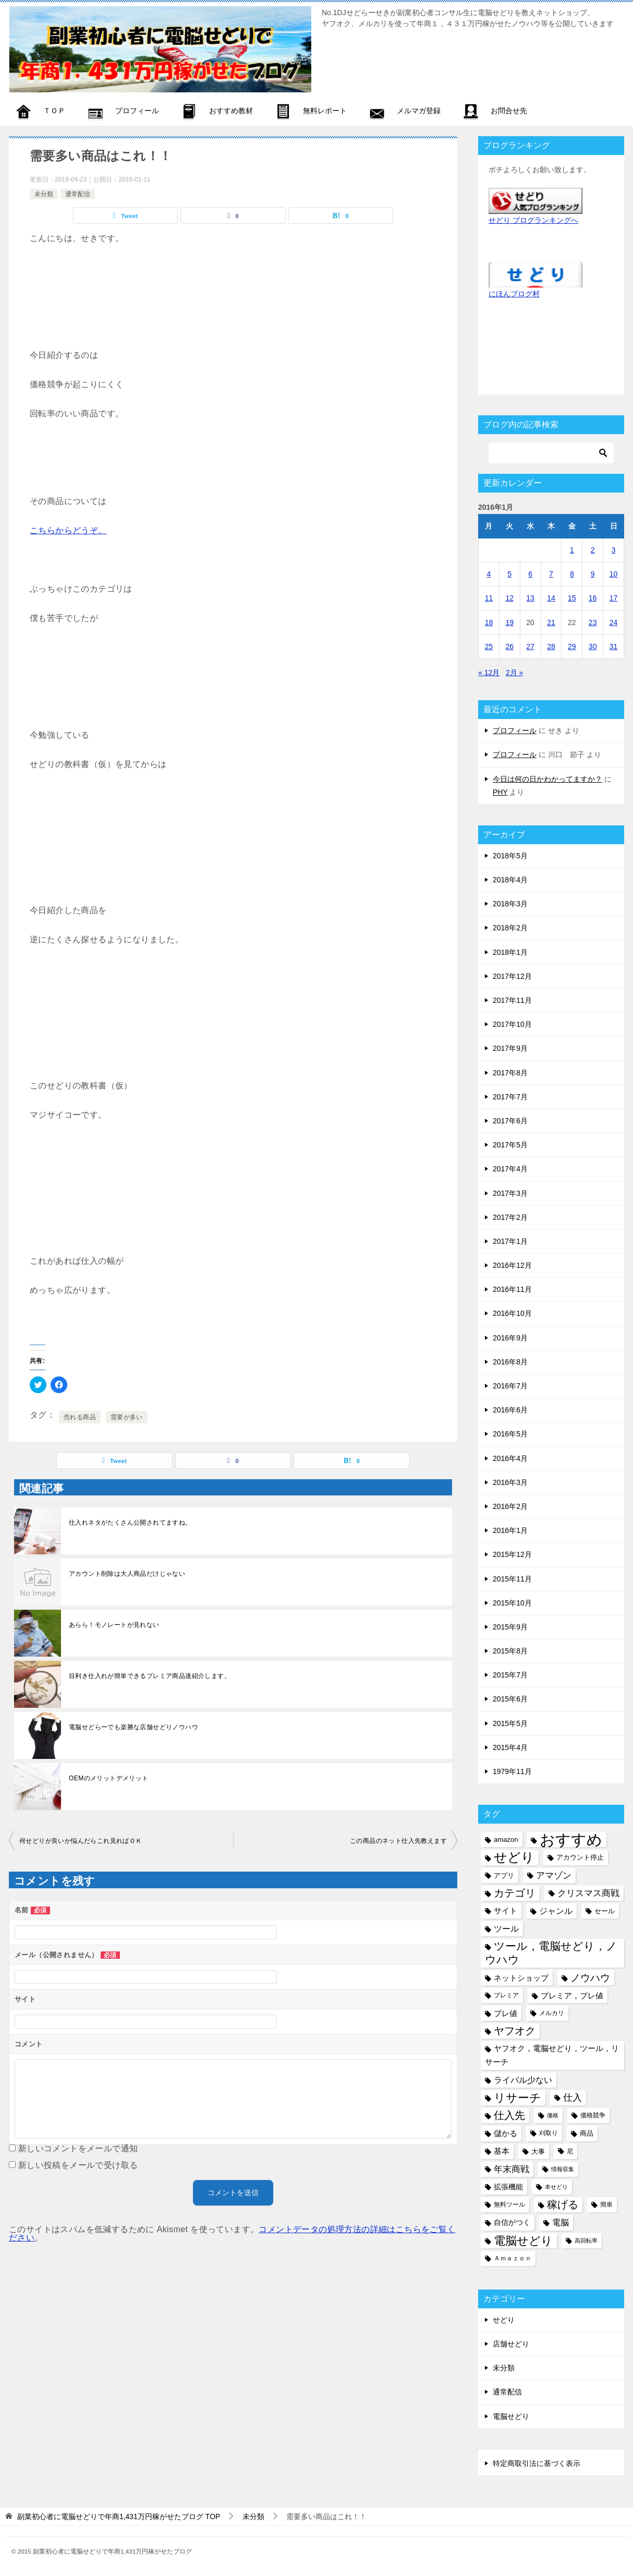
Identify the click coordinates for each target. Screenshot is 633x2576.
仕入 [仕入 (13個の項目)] (572, 2097)
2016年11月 (512, 1289)
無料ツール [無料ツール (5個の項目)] (509, 2204)
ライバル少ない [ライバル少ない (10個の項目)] (523, 2079)
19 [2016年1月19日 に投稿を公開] (509, 622)
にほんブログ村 (514, 294)
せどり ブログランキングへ (533, 220)
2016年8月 (510, 1362)
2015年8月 (510, 1651)
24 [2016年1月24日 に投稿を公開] (614, 622)
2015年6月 (510, 1699)
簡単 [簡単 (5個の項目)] (606, 2204)
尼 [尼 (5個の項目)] (570, 2151)
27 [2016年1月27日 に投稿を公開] (530, 646)
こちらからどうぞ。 (68, 530)
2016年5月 (510, 1434)
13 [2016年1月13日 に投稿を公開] (530, 598)
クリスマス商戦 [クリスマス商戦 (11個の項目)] (588, 1893)
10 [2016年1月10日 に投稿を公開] (614, 574)
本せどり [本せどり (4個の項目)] (556, 2187)
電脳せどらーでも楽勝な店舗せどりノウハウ (133, 1727)
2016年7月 (510, 1386)
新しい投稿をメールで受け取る (78, 2165)
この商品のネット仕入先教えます (398, 1840)
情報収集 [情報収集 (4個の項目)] (562, 2169)
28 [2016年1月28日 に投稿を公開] (551, 646)
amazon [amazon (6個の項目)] (506, 1839)
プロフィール (515, 730)
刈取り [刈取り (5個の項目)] (548, 2133)
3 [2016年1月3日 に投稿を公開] (614, 550)
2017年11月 (512, 1000)
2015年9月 (510, 1627)
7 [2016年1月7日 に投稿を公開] (551, 574)
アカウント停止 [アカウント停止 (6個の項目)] (580, 1857)
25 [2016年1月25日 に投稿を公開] (489, 646)
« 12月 (489, 672)
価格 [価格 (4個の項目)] (552, 2115)
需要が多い (127, 1417)
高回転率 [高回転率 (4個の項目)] (586, 2240)
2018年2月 (510, 928)
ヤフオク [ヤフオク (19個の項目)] (514, 2030)
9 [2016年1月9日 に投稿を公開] (593, 574)
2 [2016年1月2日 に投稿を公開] (593, 550)
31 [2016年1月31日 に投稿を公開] (614, 646)
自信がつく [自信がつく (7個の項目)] (512, 2222)
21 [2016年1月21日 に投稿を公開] (551, 622)
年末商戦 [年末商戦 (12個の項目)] (511, 2169)
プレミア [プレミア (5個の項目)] (506, 1995)
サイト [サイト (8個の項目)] (505, 1911)
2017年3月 (510, 1193)
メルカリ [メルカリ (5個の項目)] (551, 2013)
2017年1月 (510, 1241)
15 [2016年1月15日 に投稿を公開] (572, 598)
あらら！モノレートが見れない (114, 1624)
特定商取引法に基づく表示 (536, 2463)
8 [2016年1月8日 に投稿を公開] (572, 574)
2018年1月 (510, 952)
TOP (118, 2516)
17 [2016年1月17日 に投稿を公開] (614, 598)
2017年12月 (512, 976)
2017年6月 (510, 1121)
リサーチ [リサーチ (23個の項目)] (517, 2097)
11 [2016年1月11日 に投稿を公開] (489, 598)
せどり (504, 2320)
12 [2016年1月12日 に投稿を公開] (509, 598)
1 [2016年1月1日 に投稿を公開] (572, 550)
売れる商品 (80, 1417)
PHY (500, 792)
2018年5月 (510, 856)
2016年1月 (510, 1530)
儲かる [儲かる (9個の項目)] (505, 2133)
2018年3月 (510, 904)
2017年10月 (512, 1024)
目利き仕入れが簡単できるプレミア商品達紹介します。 (149, 1676)
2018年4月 (510, 880)
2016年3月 (510, 1482)
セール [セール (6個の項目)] (604, 1911)
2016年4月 (510, 1458)
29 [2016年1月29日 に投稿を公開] (572, 646)
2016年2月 (510, 1506)
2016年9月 (510, 1338)
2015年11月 (512, 1579)
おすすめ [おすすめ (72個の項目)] (571, 1839)
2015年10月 (512, 1603)
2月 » (514, 672)
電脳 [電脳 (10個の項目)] (560, 2222)
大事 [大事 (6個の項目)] (538, 2151)
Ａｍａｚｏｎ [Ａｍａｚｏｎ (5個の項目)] (512, 2258)
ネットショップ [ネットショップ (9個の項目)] (521, 1977)
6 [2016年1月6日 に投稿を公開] (530, 574)
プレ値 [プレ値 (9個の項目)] (505, 2013)
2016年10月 (512, 1313)
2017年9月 (510, 1048)
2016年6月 (510, 1410)
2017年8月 (510, 1073)
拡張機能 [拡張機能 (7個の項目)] (508, 2187)
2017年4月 (510, 1169)
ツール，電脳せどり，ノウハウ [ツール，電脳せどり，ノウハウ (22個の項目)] (551, 1953)
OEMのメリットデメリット (109, 1778)
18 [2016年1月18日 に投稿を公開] (489, 622)
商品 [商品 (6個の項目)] (586, 2133)
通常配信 (77, 194)
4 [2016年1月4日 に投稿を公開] (489, 574)
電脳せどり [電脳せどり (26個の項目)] (523, 2240)
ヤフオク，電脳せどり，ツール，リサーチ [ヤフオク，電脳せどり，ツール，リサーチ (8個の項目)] (552, 2055)
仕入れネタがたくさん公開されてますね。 (130, 1522)
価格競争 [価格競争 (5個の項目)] (592, 2115)
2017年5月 (510, 1145)
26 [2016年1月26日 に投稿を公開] (509, 646)
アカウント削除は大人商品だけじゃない (127, 1573)
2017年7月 (510, 1097)
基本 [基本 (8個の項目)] (501, 2151)
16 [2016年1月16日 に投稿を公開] (593, 598)
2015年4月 (510, 1747)
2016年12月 (512, 1265)
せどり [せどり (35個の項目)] (514, 1857)
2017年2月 (510, 1217)
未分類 (43, 194)
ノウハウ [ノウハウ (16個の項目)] (590, 1977)
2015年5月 (510, 1723)
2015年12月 (512, 1554)
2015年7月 (510, 1675)
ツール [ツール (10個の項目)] (506, 1928)
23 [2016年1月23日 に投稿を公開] (593, 622)
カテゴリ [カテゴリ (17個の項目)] (514, 1893)
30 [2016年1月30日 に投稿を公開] (593, 646)
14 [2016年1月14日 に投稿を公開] (551, 598)
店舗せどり (511, 2344)
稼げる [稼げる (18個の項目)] (562, 2204)
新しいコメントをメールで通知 (78, 2148)
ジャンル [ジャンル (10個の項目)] (556, 1910)
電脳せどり (511, 2416)
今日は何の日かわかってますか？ (547, 779)
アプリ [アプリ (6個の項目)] (504, 1875)
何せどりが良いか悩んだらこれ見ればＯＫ (80, 1840)
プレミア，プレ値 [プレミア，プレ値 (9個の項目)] (572, 1995)
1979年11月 (512, 1771)
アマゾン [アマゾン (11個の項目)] (553, 1875)
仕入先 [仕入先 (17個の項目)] (509, 2115)
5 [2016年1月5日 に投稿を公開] (509, 574)
